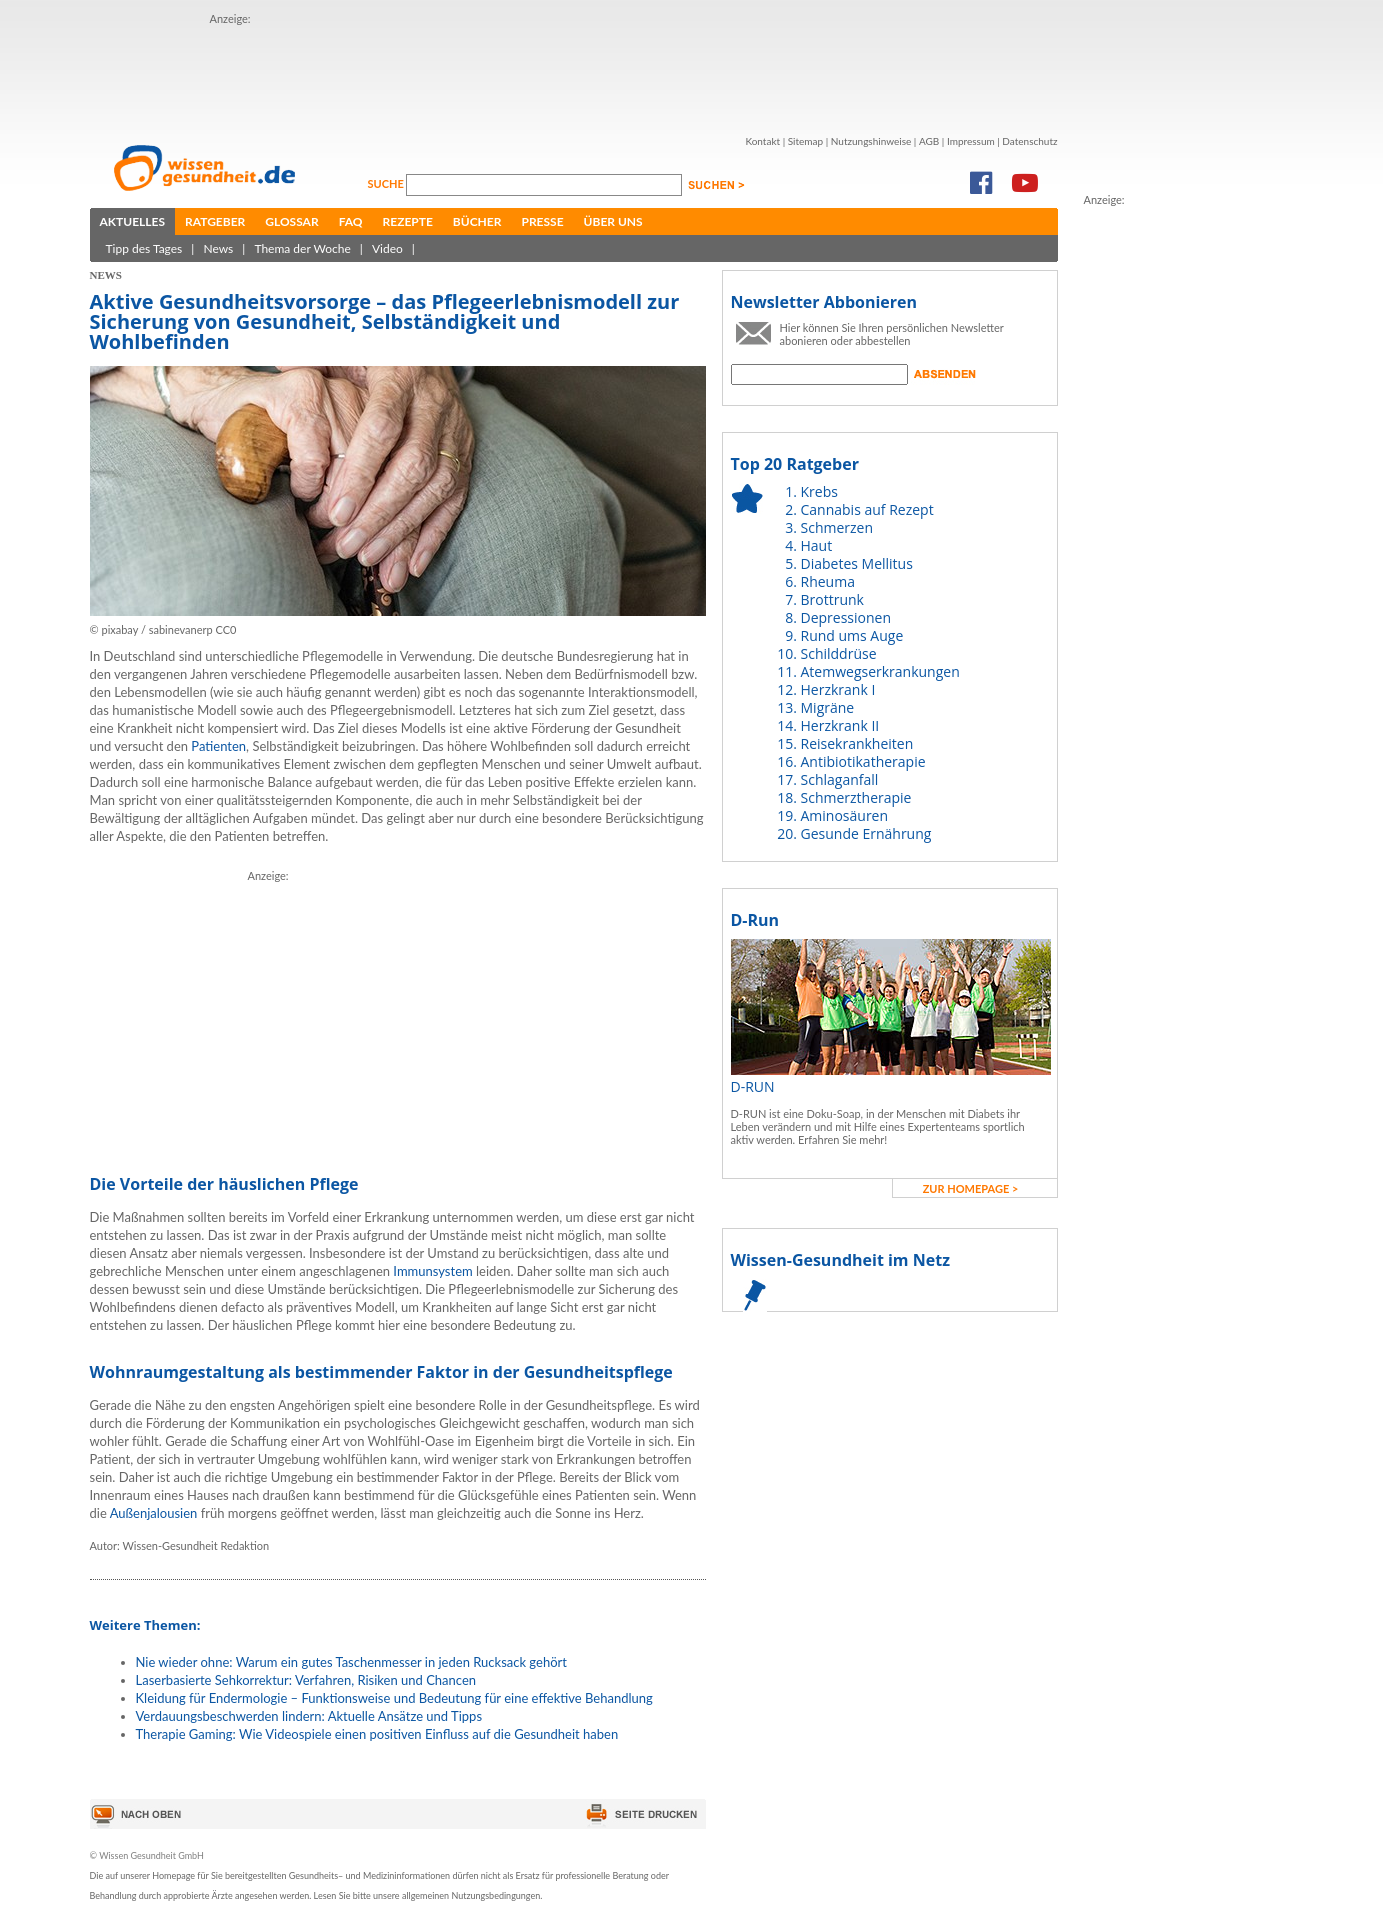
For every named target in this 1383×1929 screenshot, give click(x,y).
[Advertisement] (1164, 509)
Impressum (971, 141)
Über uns (613, 221)
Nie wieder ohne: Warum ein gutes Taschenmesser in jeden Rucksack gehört (351, 1662)
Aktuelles (133, 221)
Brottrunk (832, 599)
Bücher (477, 221)
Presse (542, 221)
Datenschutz (1029, 141)
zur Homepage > (971, 1188)
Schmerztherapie (856, 797)
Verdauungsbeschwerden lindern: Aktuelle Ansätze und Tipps (309, 1716)
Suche (387, 183)
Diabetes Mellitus (857, 563)
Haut (817, 545)
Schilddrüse (839, 653)
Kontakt (762, 141)
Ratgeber (215, 221)
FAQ (351, 221)
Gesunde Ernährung (866, 833)
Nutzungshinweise (871, 141)
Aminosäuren (845, 815)
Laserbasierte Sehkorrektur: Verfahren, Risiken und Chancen (306, 1680)
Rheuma (828, 581)
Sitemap (805, 141)
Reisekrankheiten (857, 743)
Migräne (828, 707)
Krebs (819, 491)
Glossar (291, 221)
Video (387, 248)
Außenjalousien (154, 1513)
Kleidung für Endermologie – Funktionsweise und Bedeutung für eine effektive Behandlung (394, 1698)
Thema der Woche (302, 248)
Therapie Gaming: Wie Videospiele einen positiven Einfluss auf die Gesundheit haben (377, 1734)
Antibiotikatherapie (863, 761)
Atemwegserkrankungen (880, 671)
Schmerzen (837, 527)
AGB (929, 141)
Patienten (218, 746)
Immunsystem (432, 1271)
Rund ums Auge (852, 635)
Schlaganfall (840, 779)
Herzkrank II (840, 725)
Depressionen (846, 617)
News (218, 248)
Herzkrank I (838, 689)
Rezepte (408, 221)
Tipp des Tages (144, 248)
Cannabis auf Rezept (867, 509)
